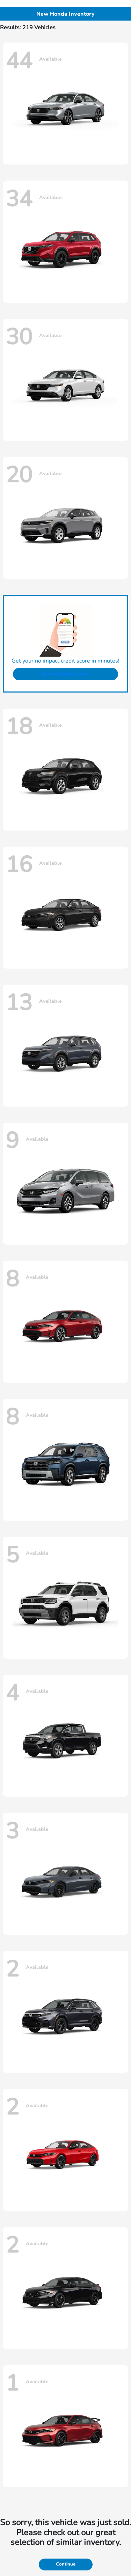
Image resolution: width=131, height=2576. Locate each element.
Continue (65, 2564)
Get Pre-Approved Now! (65, 674)
